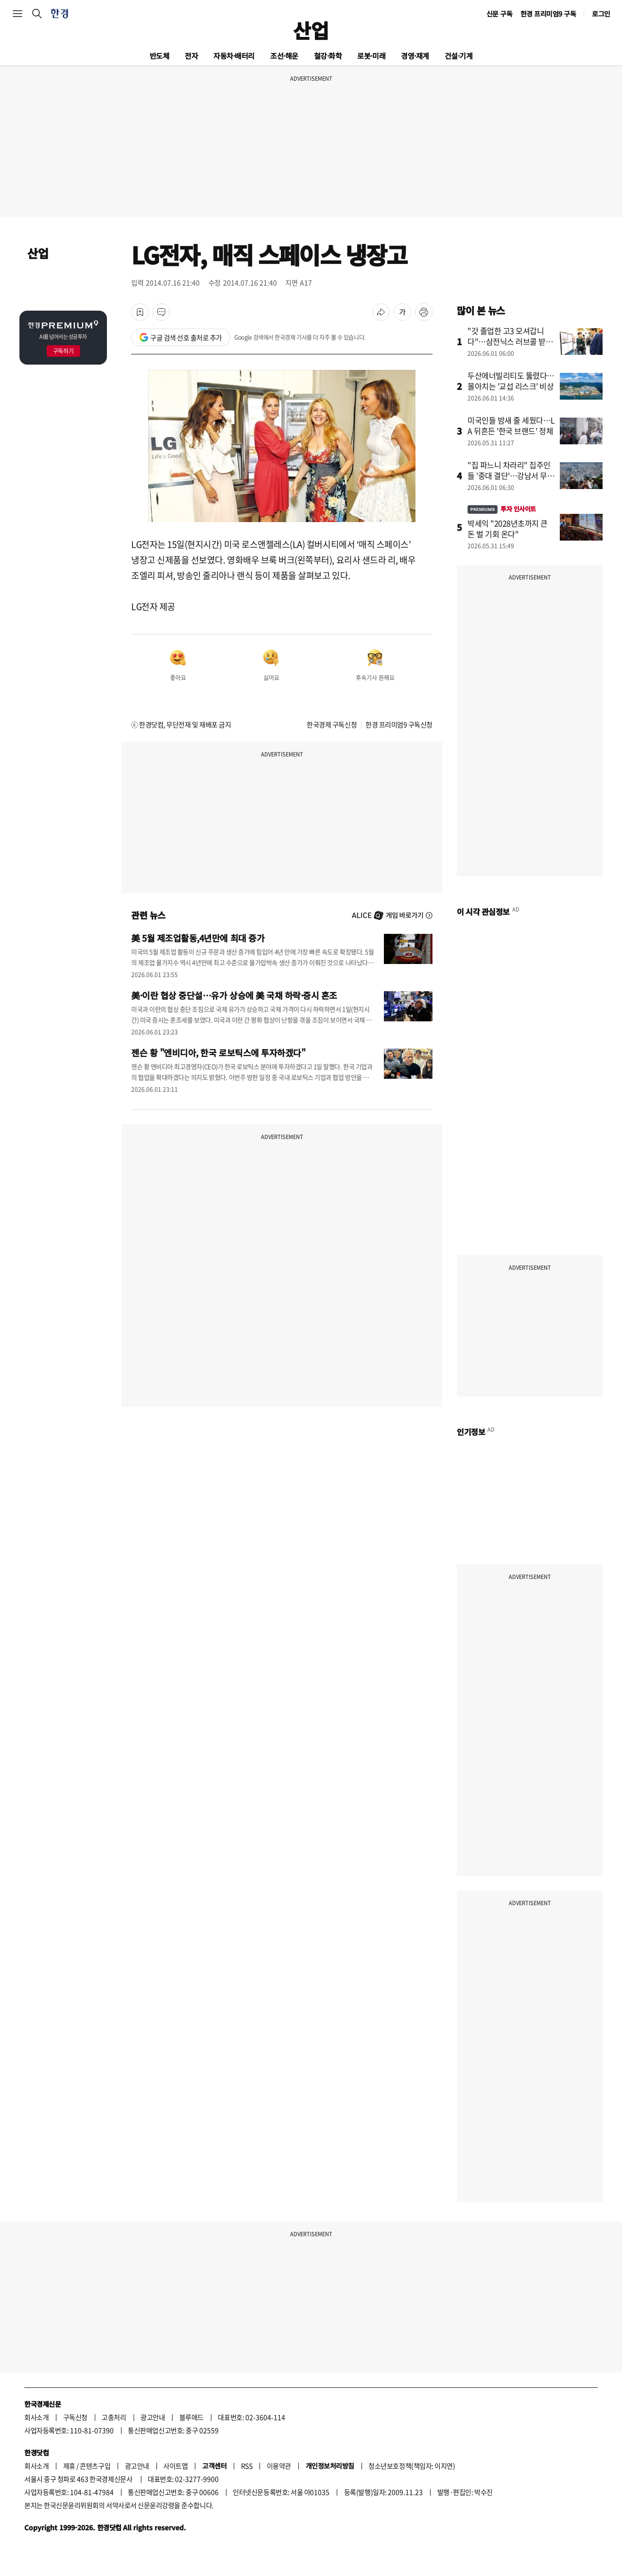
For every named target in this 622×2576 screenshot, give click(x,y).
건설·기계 (459, 56)
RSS (247, 2466)
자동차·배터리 (234, 56)
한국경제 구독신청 (332, 724)
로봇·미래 (371, 56)
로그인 (601, 13)
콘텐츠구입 (95, 2466)
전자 (191, 56)
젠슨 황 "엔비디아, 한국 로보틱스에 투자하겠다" (218, 1052)
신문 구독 (499, 13)
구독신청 (75, 2417)
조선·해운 (284, 56)
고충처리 (114, 2417)
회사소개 (36, 2417)
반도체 (160, 56)
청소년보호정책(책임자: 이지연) (411, 2466)
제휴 (69, 2466)
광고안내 (152, 2417)
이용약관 (279, 2466)
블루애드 (191, 2417)
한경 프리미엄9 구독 (548, 13)
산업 (310, 30)
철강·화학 (328, 56)
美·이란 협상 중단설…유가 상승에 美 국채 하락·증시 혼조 (234, 995)
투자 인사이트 (501, 508)
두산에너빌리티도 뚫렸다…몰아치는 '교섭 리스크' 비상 (510, 380)
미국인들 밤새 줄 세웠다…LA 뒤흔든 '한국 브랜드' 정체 (511, 425)
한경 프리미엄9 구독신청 (398, 724)
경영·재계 (415, 56)
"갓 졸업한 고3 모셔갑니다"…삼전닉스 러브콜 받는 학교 (510, 341)
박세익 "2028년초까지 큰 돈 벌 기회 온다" (507, 528)
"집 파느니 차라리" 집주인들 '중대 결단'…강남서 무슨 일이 (510, 475)
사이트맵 (175, 2466)
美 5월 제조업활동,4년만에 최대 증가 (197, 937)
